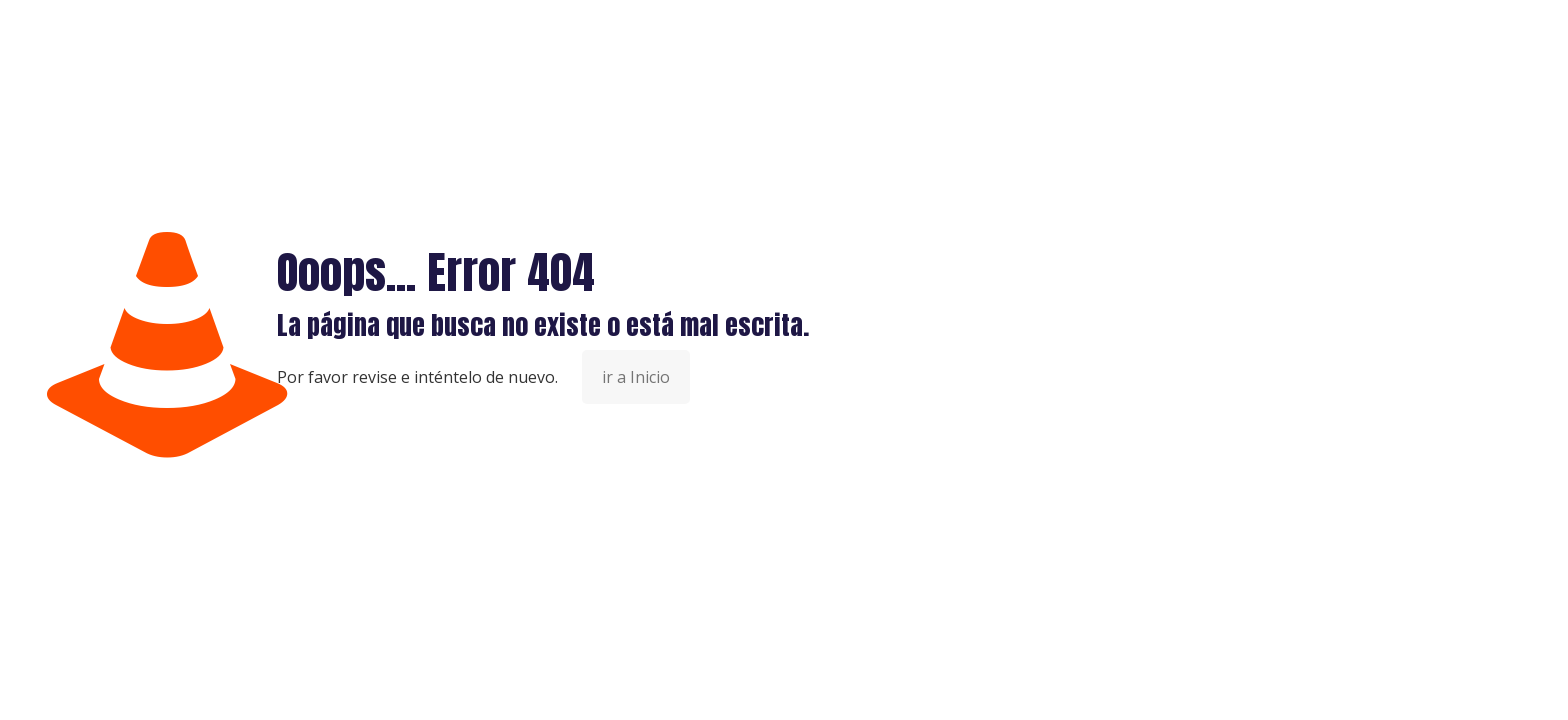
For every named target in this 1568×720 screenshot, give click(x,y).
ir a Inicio (636, 377)
